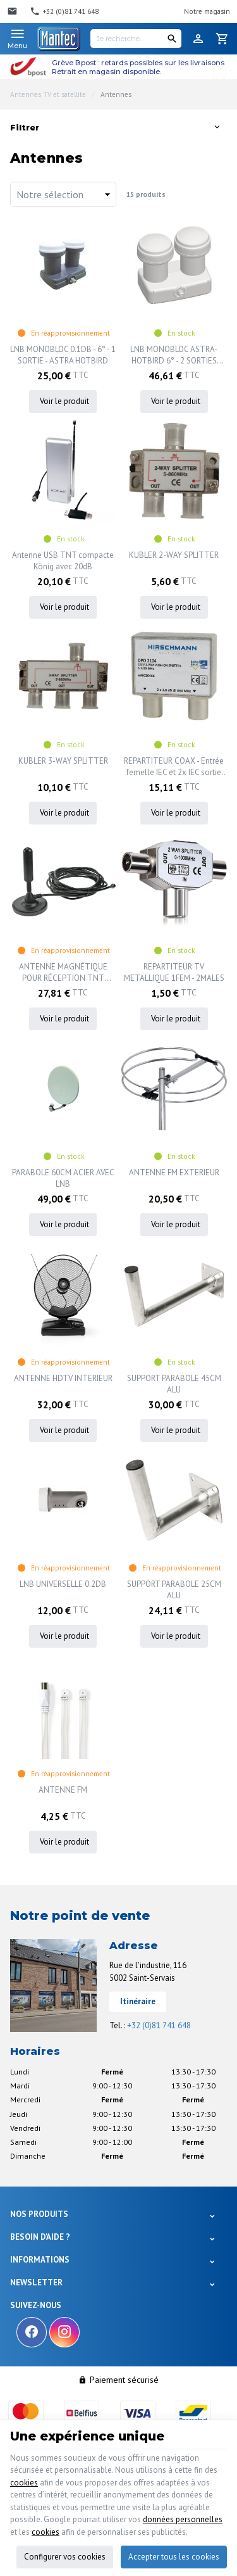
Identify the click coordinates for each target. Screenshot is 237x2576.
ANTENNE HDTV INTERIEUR (63, 1378)
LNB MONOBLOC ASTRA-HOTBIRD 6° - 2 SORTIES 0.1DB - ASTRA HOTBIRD (173, 355)
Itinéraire (137, 2001)
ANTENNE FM (63, 1789)
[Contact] (14, 11)
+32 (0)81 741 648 (159, 2025)
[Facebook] (31, 2332)
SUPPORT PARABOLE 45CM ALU (174, 1384)
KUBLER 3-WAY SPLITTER (63, 760)
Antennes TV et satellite (48, 94)
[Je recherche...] (135, 38)
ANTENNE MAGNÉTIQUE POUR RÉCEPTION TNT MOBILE (63, 972)
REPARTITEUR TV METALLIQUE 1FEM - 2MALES (174, 972)
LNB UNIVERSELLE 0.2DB (63, 1584)
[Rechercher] (171, 38)
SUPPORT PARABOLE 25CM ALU (174, 1590)
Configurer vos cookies (65, 2556)
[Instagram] (64, 2332)
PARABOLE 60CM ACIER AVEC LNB (63, 1178)
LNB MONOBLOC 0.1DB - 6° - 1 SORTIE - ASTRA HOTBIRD (63, 355)
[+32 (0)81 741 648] (64, 11)
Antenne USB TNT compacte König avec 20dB (63, 561)
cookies (24, 2482)
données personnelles (182, 2519)
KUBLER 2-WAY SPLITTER (174, 555)
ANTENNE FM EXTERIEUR (174, 1172)
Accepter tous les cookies (173, 2556)
